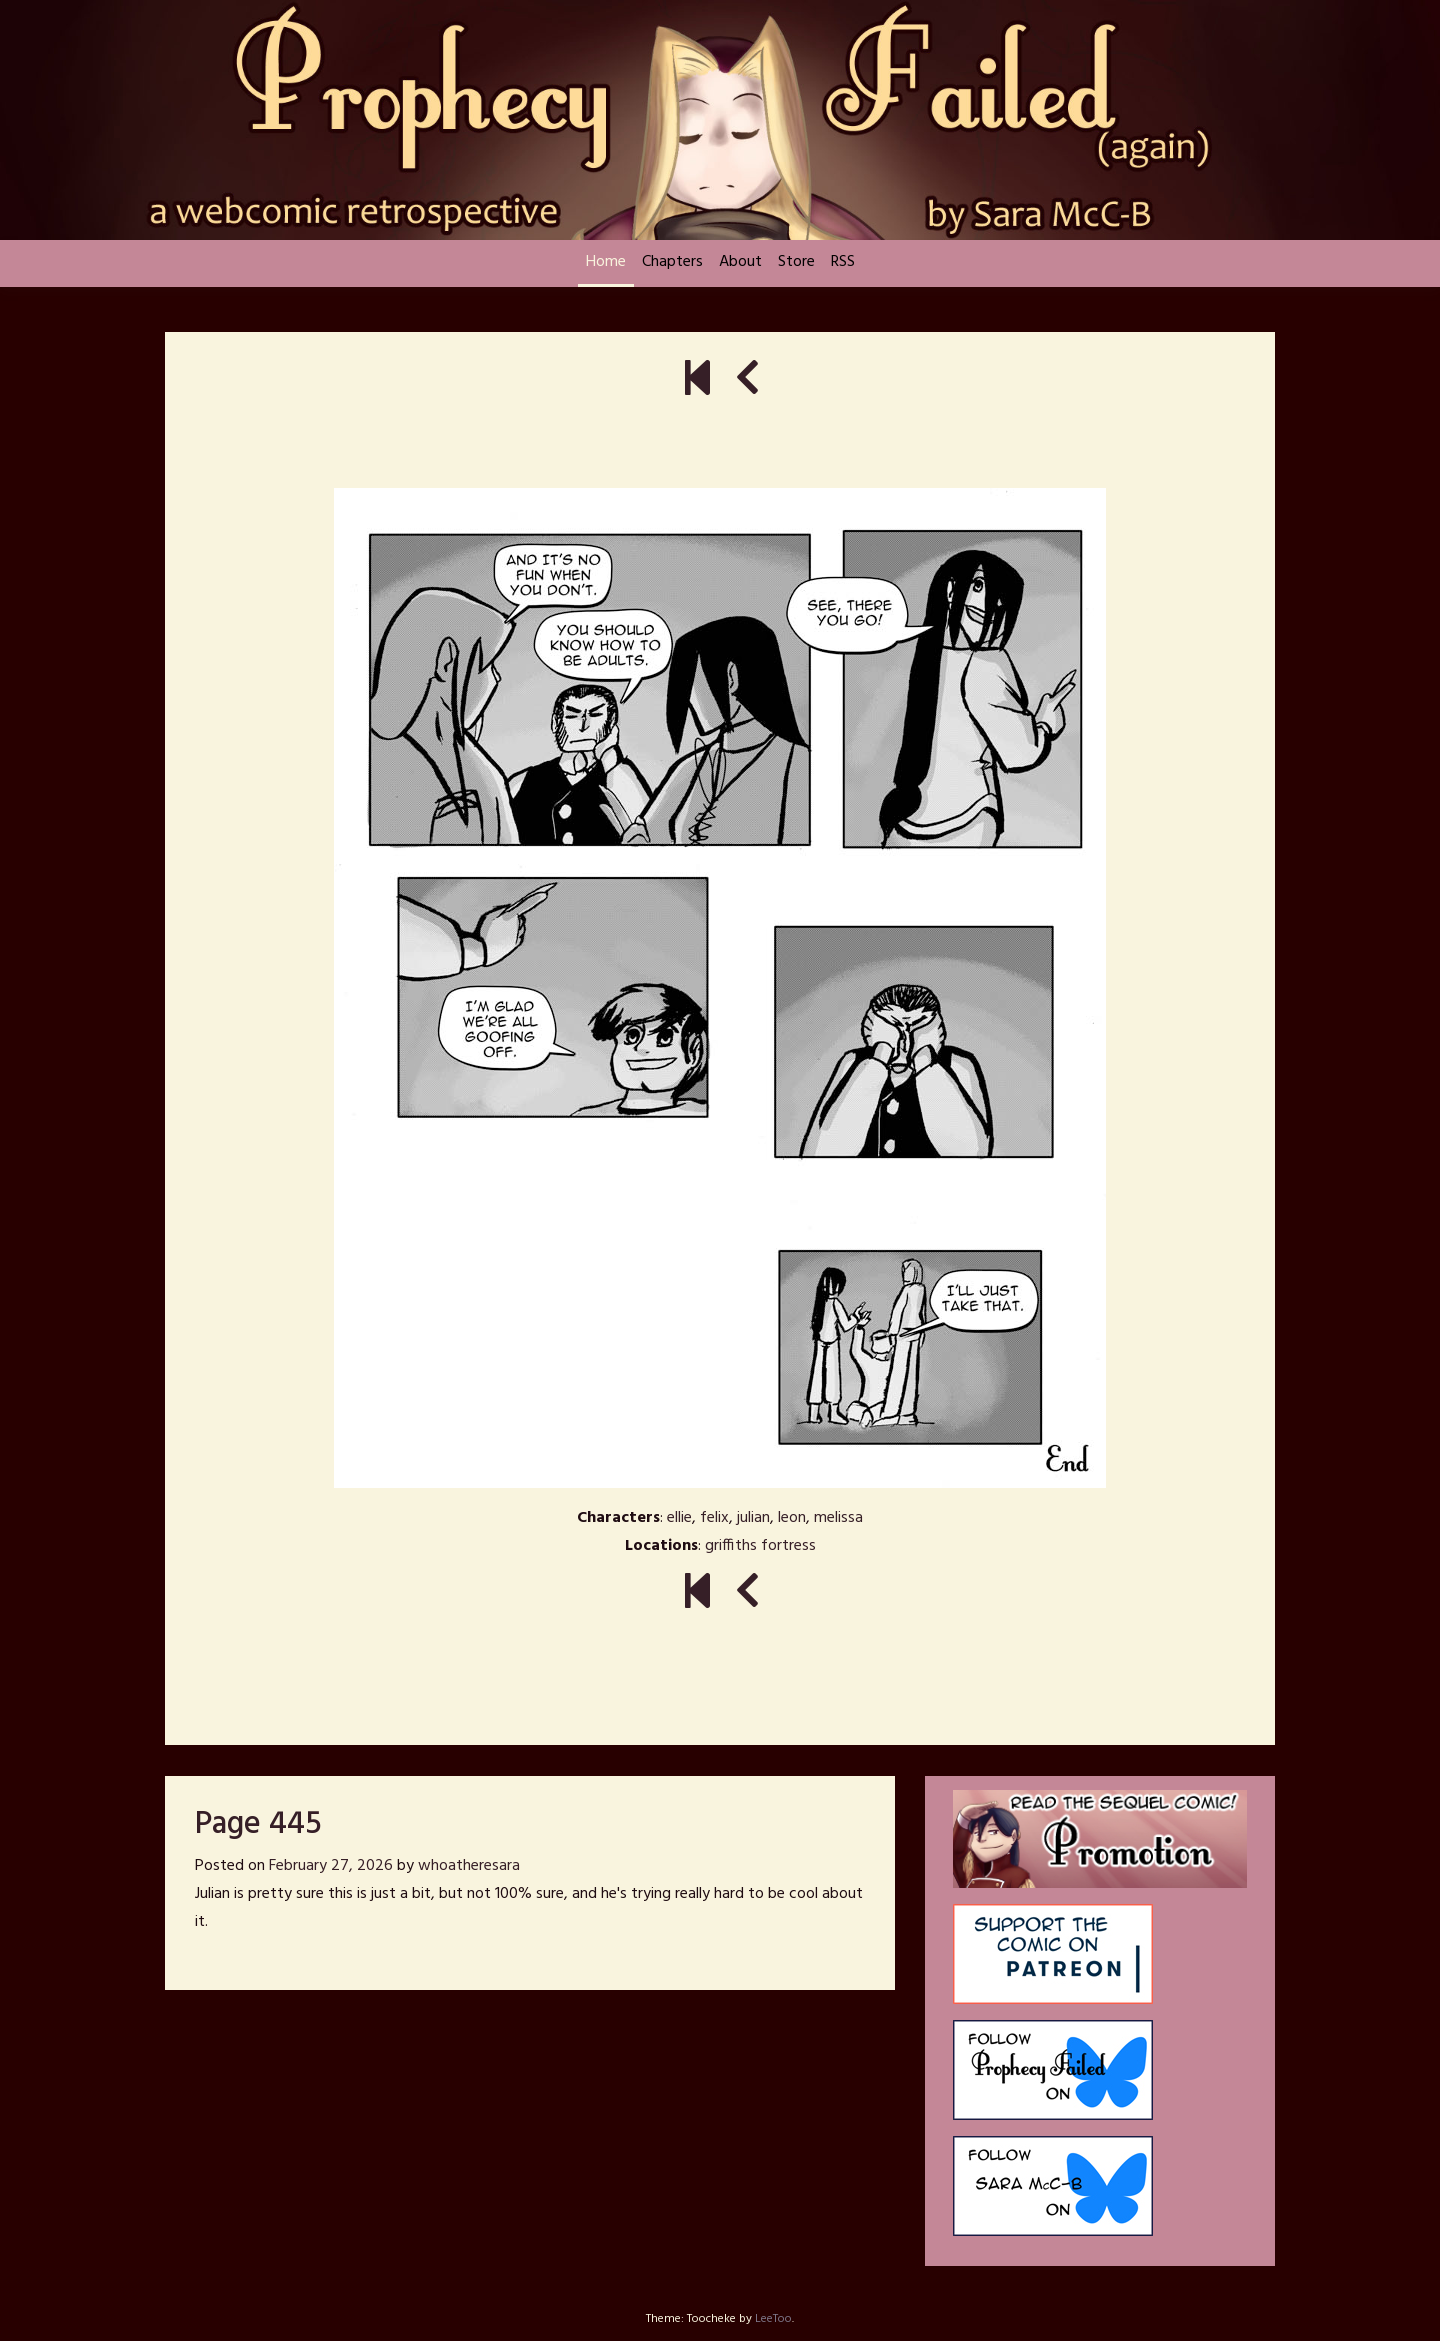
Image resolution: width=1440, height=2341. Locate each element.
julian (753, 1518)
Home (606, 262)
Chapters (672, 262)
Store (796, 262)
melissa (838, 1518)
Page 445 (258, 1824)
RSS (843, 262)
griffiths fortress (760, 1546)
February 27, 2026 (331, 1866)
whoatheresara (469, 1866)
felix (714, 1518)
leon (792, 1518)
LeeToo (773, 2319)
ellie (679, 1518)
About (740, 262)
